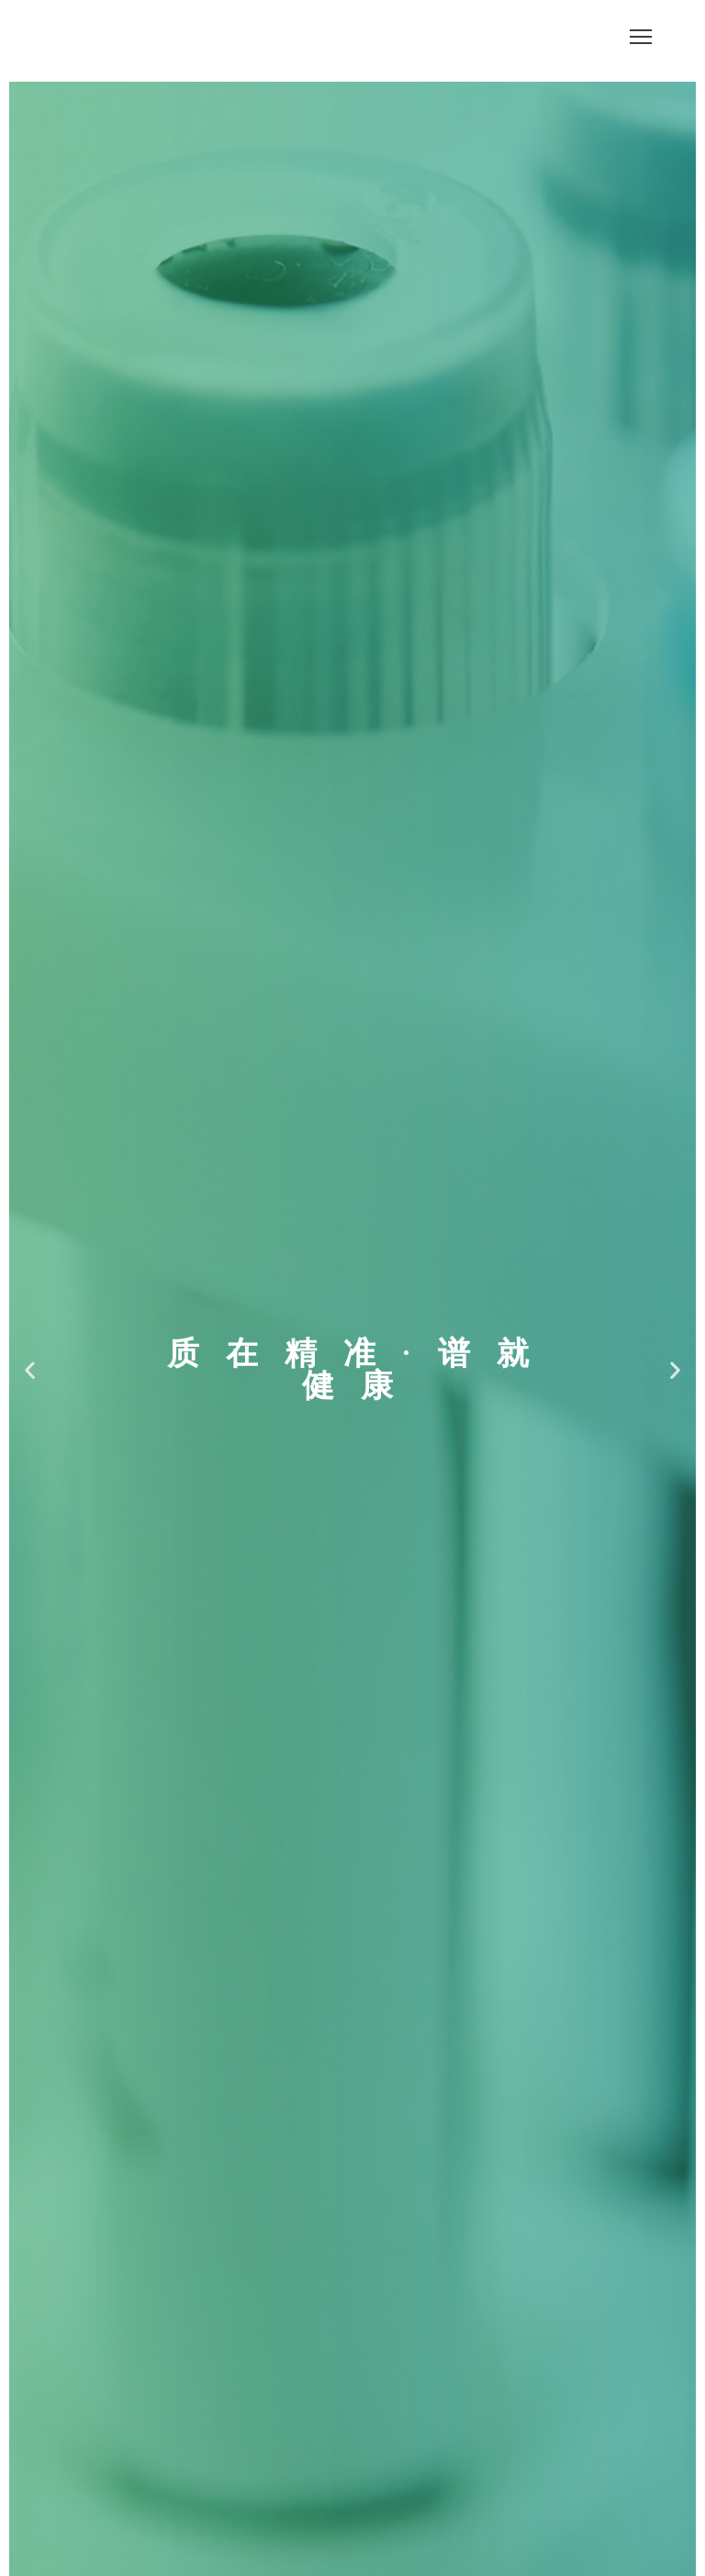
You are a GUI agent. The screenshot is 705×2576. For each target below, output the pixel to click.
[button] (29, 1370)
